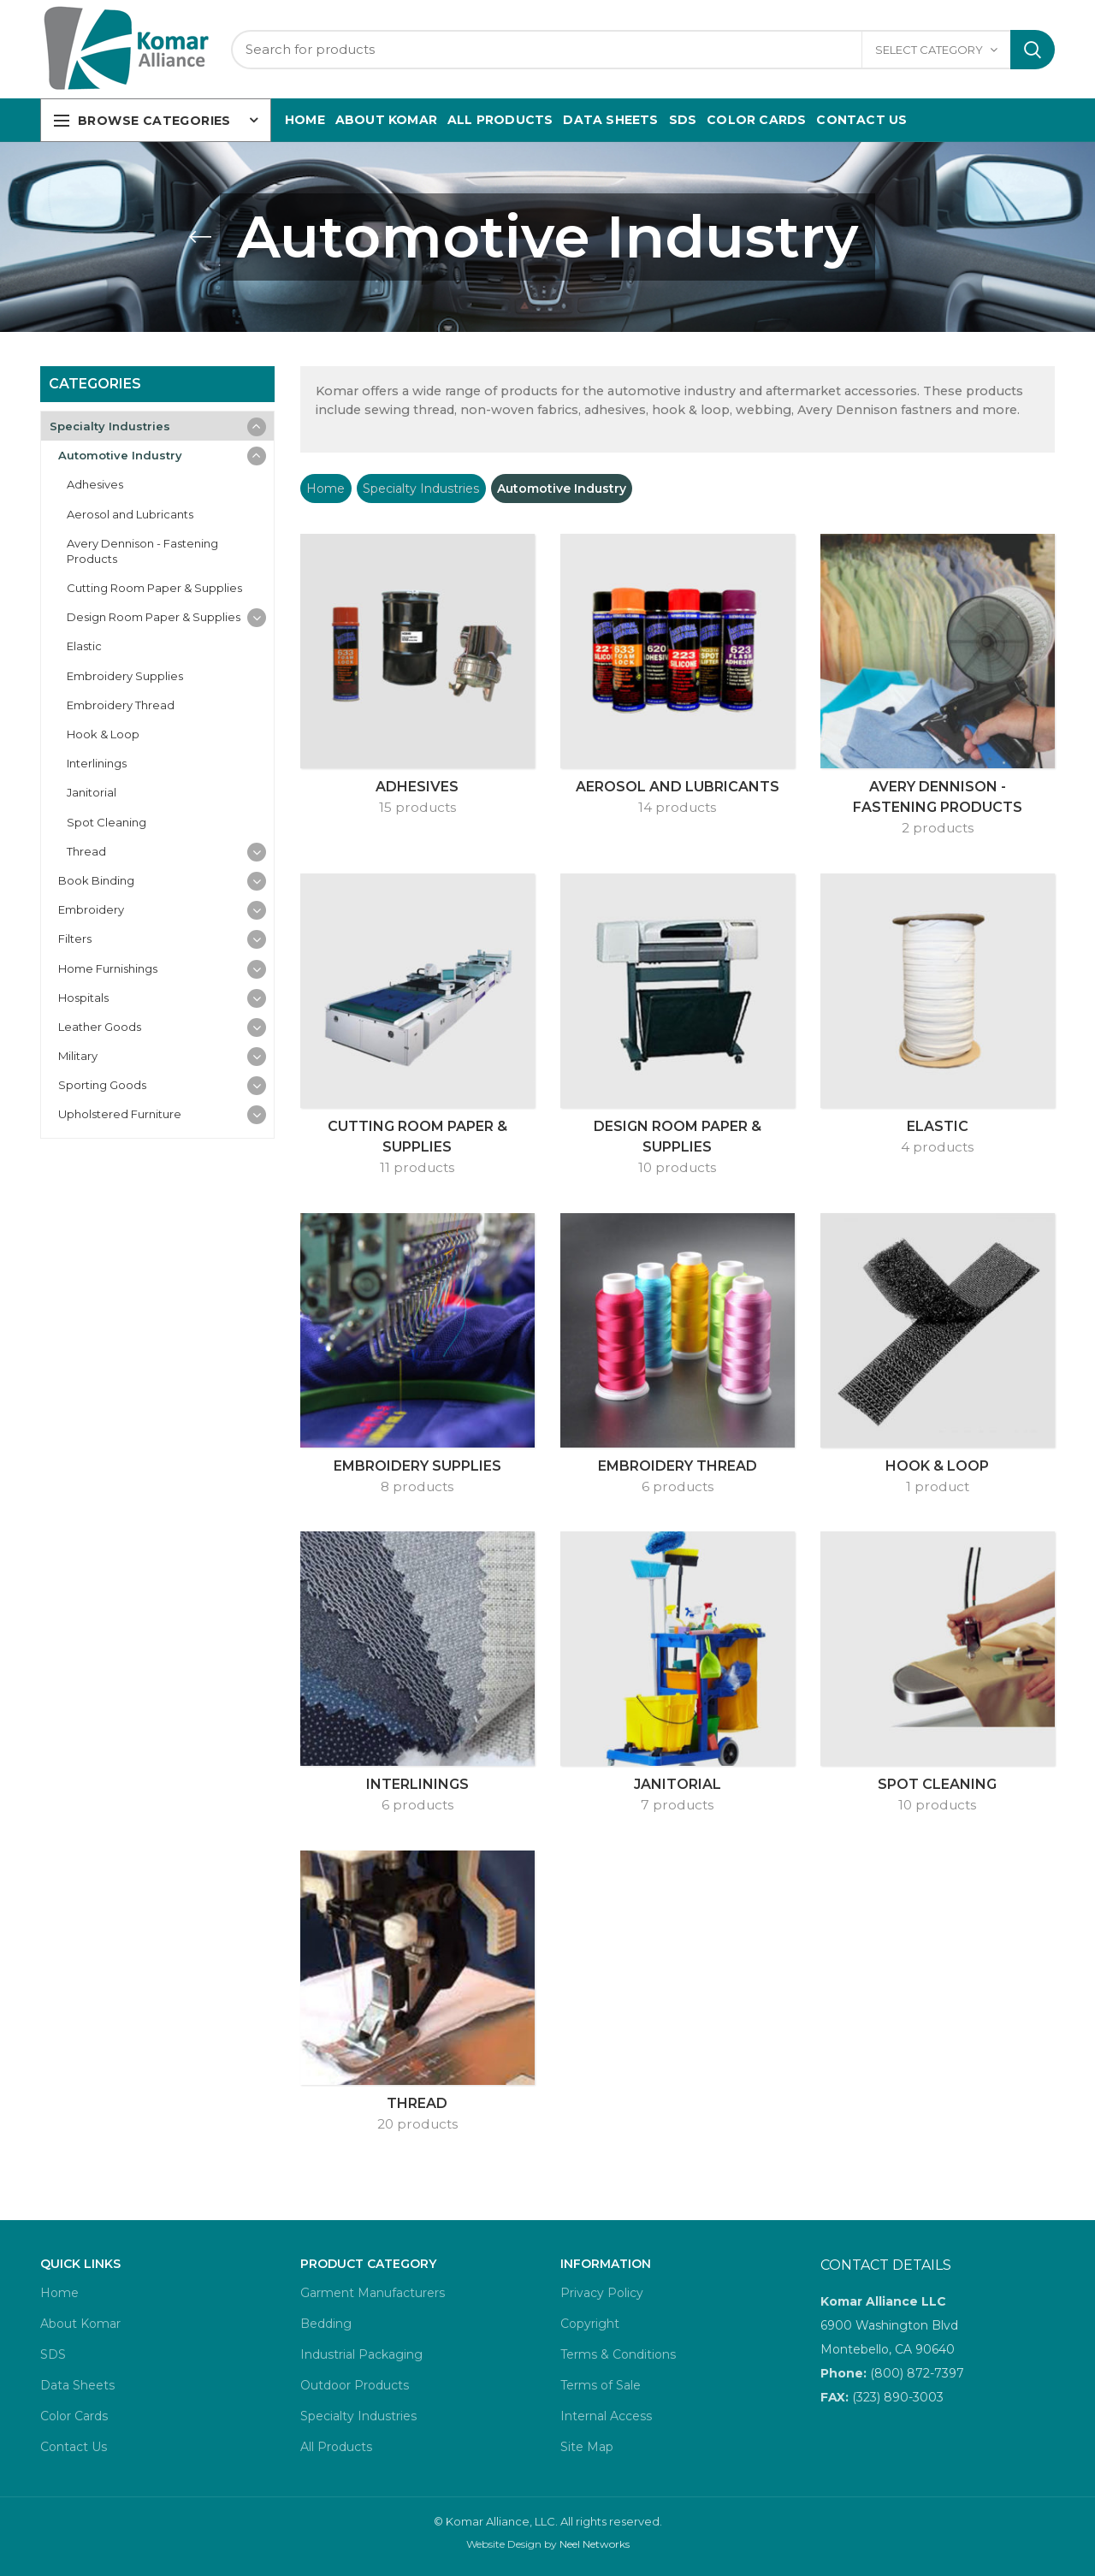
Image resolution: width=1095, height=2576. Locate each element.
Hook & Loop (103, 734)
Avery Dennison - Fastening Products (142, 551)
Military (78, 1056)
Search (1032, 49)
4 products (937, 1147)
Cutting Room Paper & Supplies (154, 588)
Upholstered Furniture (119, 1114)
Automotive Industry (120, 455)
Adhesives (95, 484)
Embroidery (91, 909)
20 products (417, 2124)
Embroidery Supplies (125, 676)
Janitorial (91, 792)
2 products (938, 828)
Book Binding (96, 880)
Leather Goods (99, 1026)
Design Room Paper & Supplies (153, 617)
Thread (86, 851)
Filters (75, 938)
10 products (677, 1167)
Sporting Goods (102, 1085)
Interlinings (97, 763)
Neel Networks (594, 2544)
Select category (929, 49)
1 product (937, 1486)
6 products (677, 1486)
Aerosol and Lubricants (130, 514)
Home (325, 488)
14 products (677, 807)
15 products (417, 807)
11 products (417, 1167)
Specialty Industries (421, 488)
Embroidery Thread (121, 705)
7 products (677, 1805)
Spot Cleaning (106, 822)
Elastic (84, 646)
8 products (417, 1486)
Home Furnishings (107, 968)
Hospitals (83, 997)
